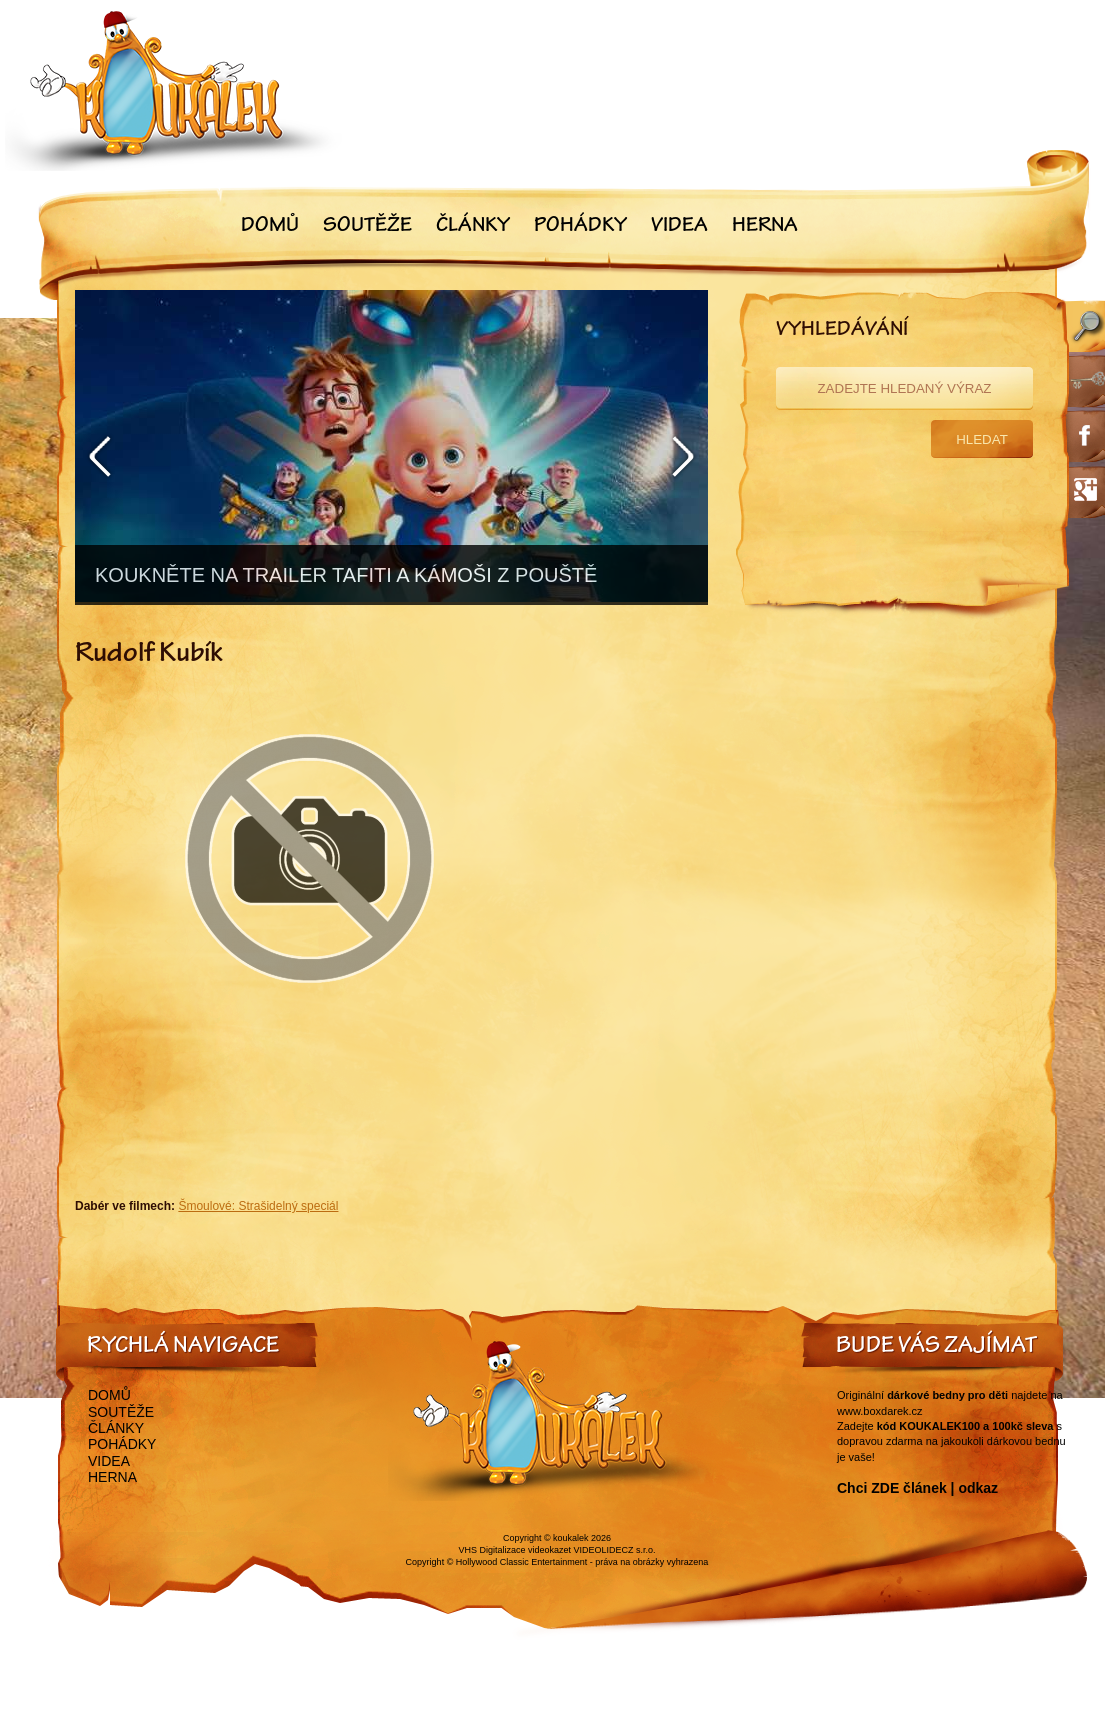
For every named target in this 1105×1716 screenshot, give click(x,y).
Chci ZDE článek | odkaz (917, 1488)
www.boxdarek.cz (880, 1411)
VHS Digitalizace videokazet (514, 1550)
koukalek (571, 1538)
